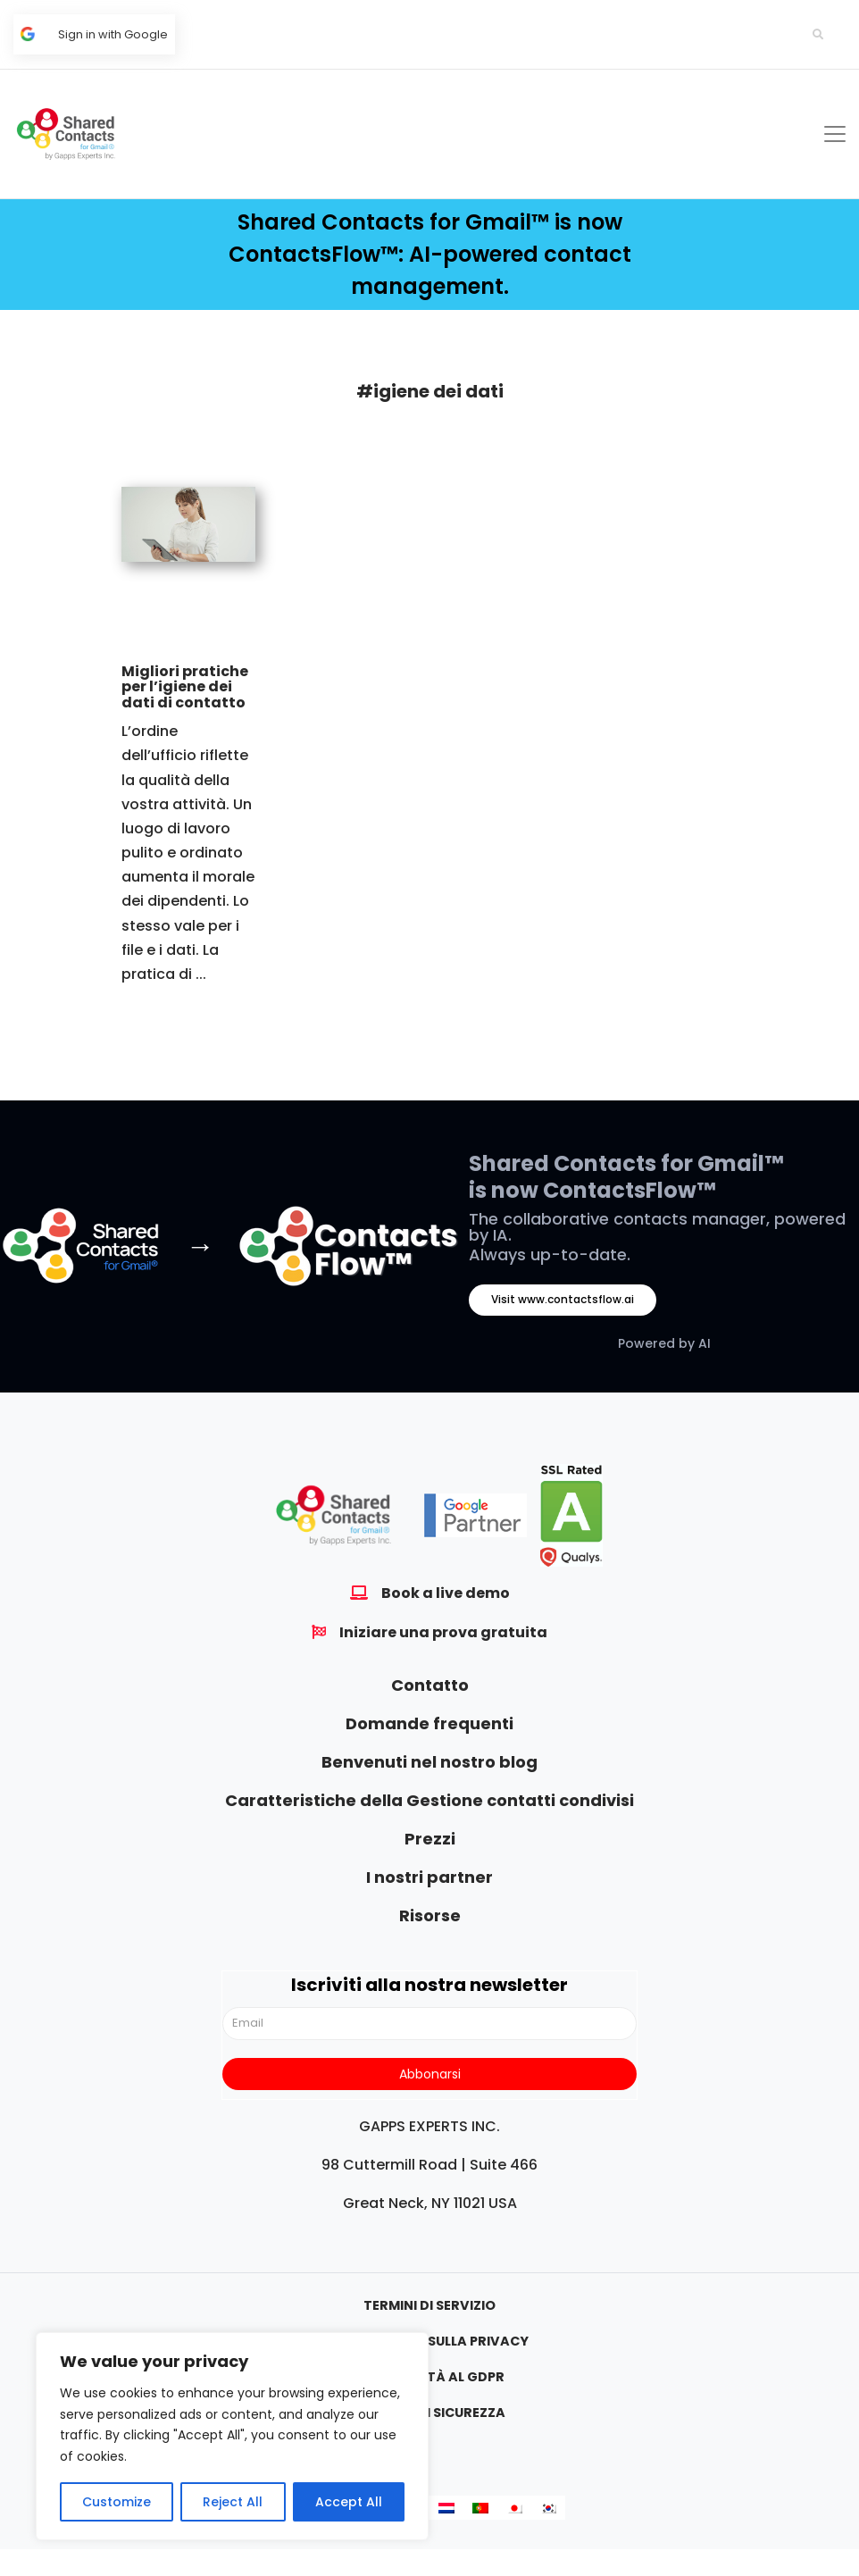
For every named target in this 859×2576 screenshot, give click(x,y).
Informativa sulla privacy (430, 2341)
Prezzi (429, 1838)
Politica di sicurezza (429, 2412)
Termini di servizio (429, 2305)
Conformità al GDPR (429, 2377)
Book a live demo (445, 1593)
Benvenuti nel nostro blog (429, 1762)
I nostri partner (429, 1877)
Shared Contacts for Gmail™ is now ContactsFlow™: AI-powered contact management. (430, 254)
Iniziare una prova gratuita (443, 1632)
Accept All (348, 2502)
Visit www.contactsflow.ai (562, 1299)
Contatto (430, 1685)
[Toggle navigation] (835, 134)
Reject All (233, 2502)
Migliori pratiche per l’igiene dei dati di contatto (184, 687)
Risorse (430, 1915)
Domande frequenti (429, 1723)
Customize (116, 2502)
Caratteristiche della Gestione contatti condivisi (429, 1800)
